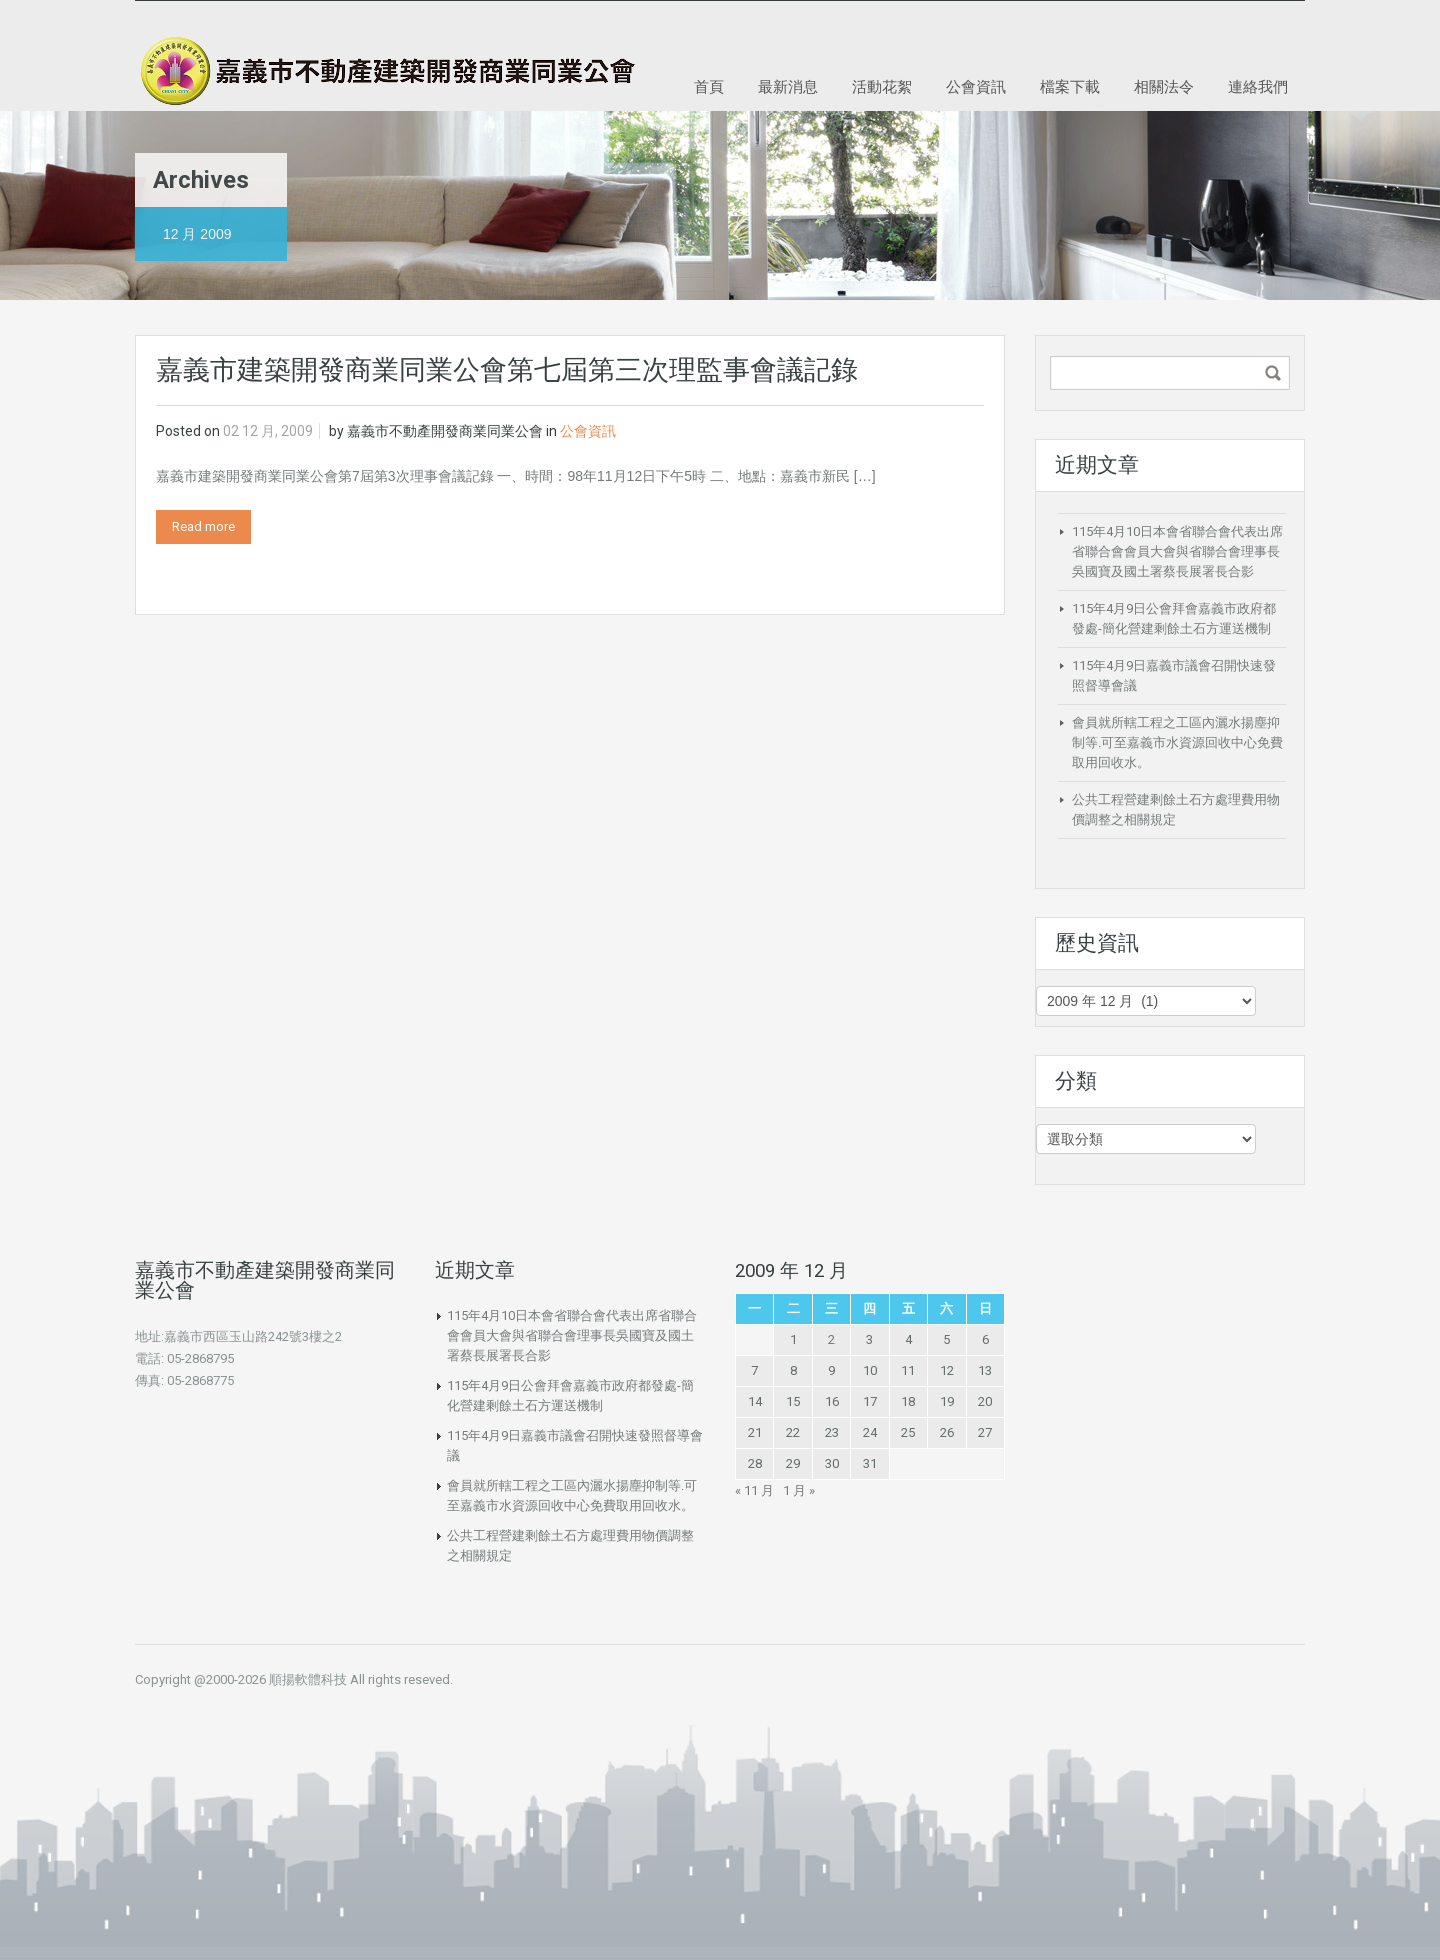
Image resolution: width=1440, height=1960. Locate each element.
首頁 (709, 86)
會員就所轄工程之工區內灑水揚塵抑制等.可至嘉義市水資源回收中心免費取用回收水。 (1177, 742)
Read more (203, 526)
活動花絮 (882, 86)
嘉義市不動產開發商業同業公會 (445, 431)
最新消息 (788, 86)
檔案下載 (1070, 86)
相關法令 (1164, 86)
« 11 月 (754, 1490)
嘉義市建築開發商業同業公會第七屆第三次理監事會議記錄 (507, 370)
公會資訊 (976, 86)
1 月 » (799, 1490)
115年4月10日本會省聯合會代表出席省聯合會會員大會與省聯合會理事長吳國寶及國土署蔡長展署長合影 (1177, 551)
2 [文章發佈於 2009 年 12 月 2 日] (831, 1339)
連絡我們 (1258, 86)
